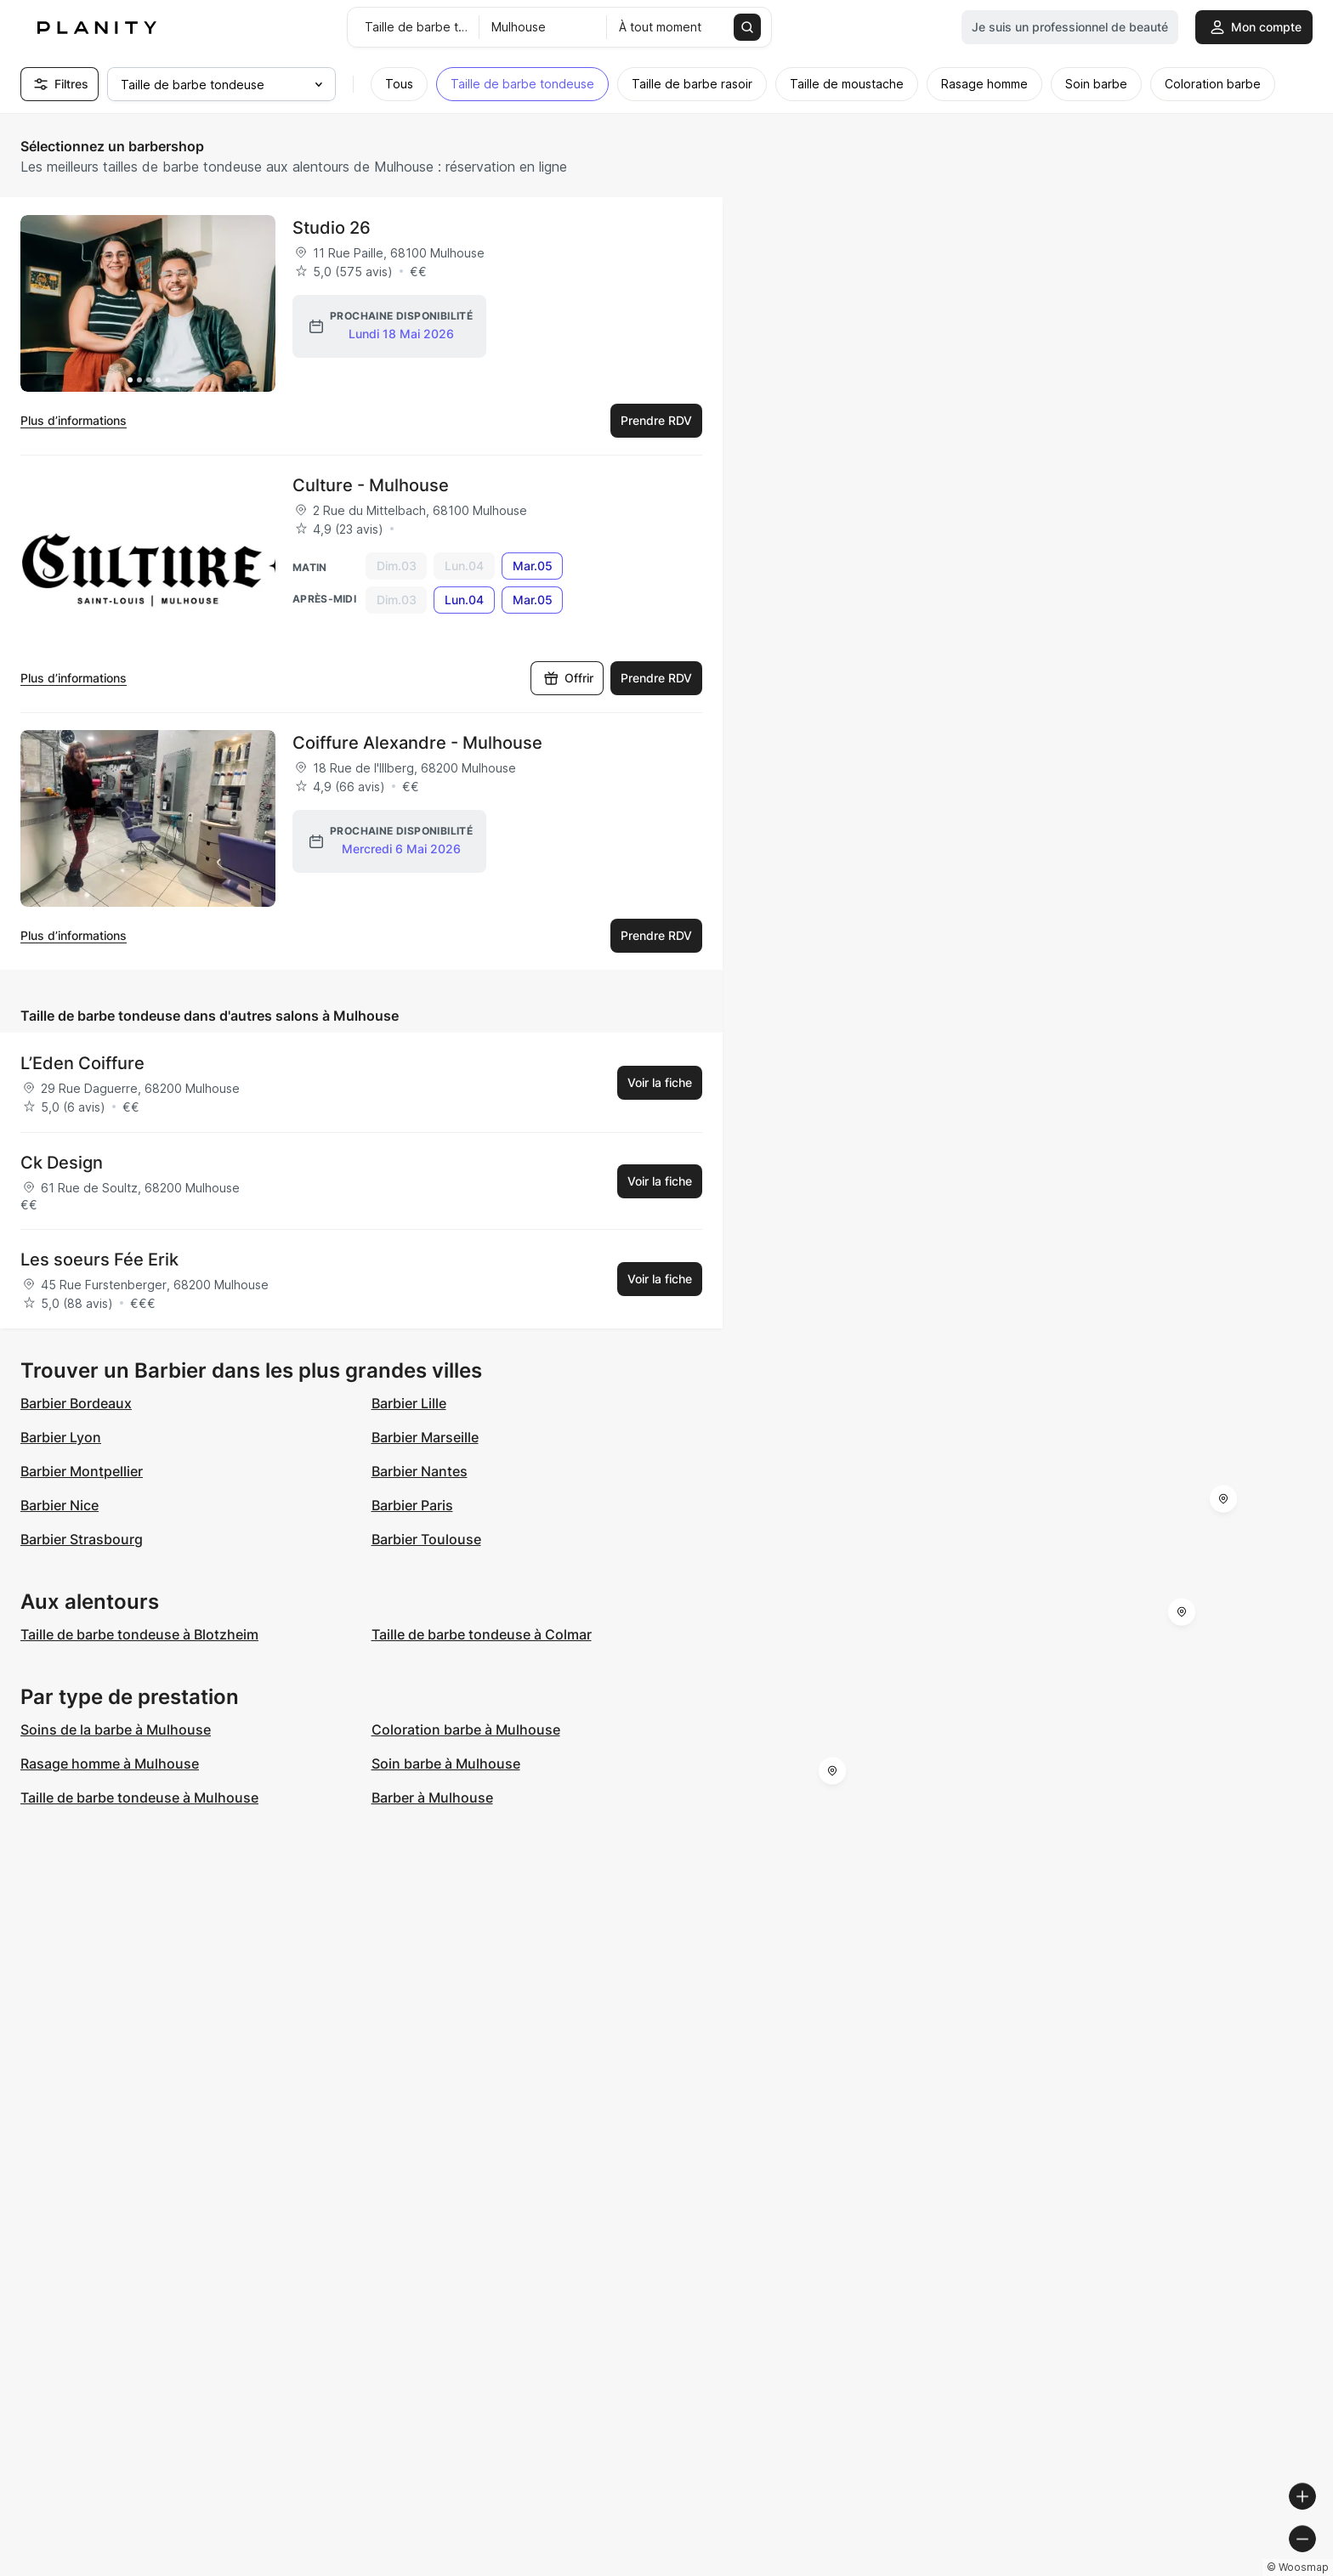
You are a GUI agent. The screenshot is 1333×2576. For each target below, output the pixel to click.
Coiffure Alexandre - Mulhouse (417, 743)
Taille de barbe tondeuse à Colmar (482, 1634)
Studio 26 (331, 228)
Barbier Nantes (420, 1471)
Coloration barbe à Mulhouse (466, 1729)
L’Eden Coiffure (82, 1063)
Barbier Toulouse (426, 1539)
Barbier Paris (412, 1505)
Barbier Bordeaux (76, 1403)
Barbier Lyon (60, 1437)
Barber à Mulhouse (432, 1797)
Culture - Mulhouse (370, 485)
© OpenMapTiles (1100, 2569)
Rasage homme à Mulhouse (109, 1763)
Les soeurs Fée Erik (99, 1259)
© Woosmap (1013, 2569)
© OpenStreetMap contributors (1240, 2569)
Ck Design (61, 1162)
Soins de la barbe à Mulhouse (115, 1729)
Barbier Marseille (425, 1437)
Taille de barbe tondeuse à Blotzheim (139, 1634)
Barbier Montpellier (81, 1471)
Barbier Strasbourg (81, 1539)
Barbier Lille (409, 1403)
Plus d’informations (73, 420)
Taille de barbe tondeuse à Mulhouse (139, 1797)
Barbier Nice (59, 1505)
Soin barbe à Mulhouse (446, 1763)
